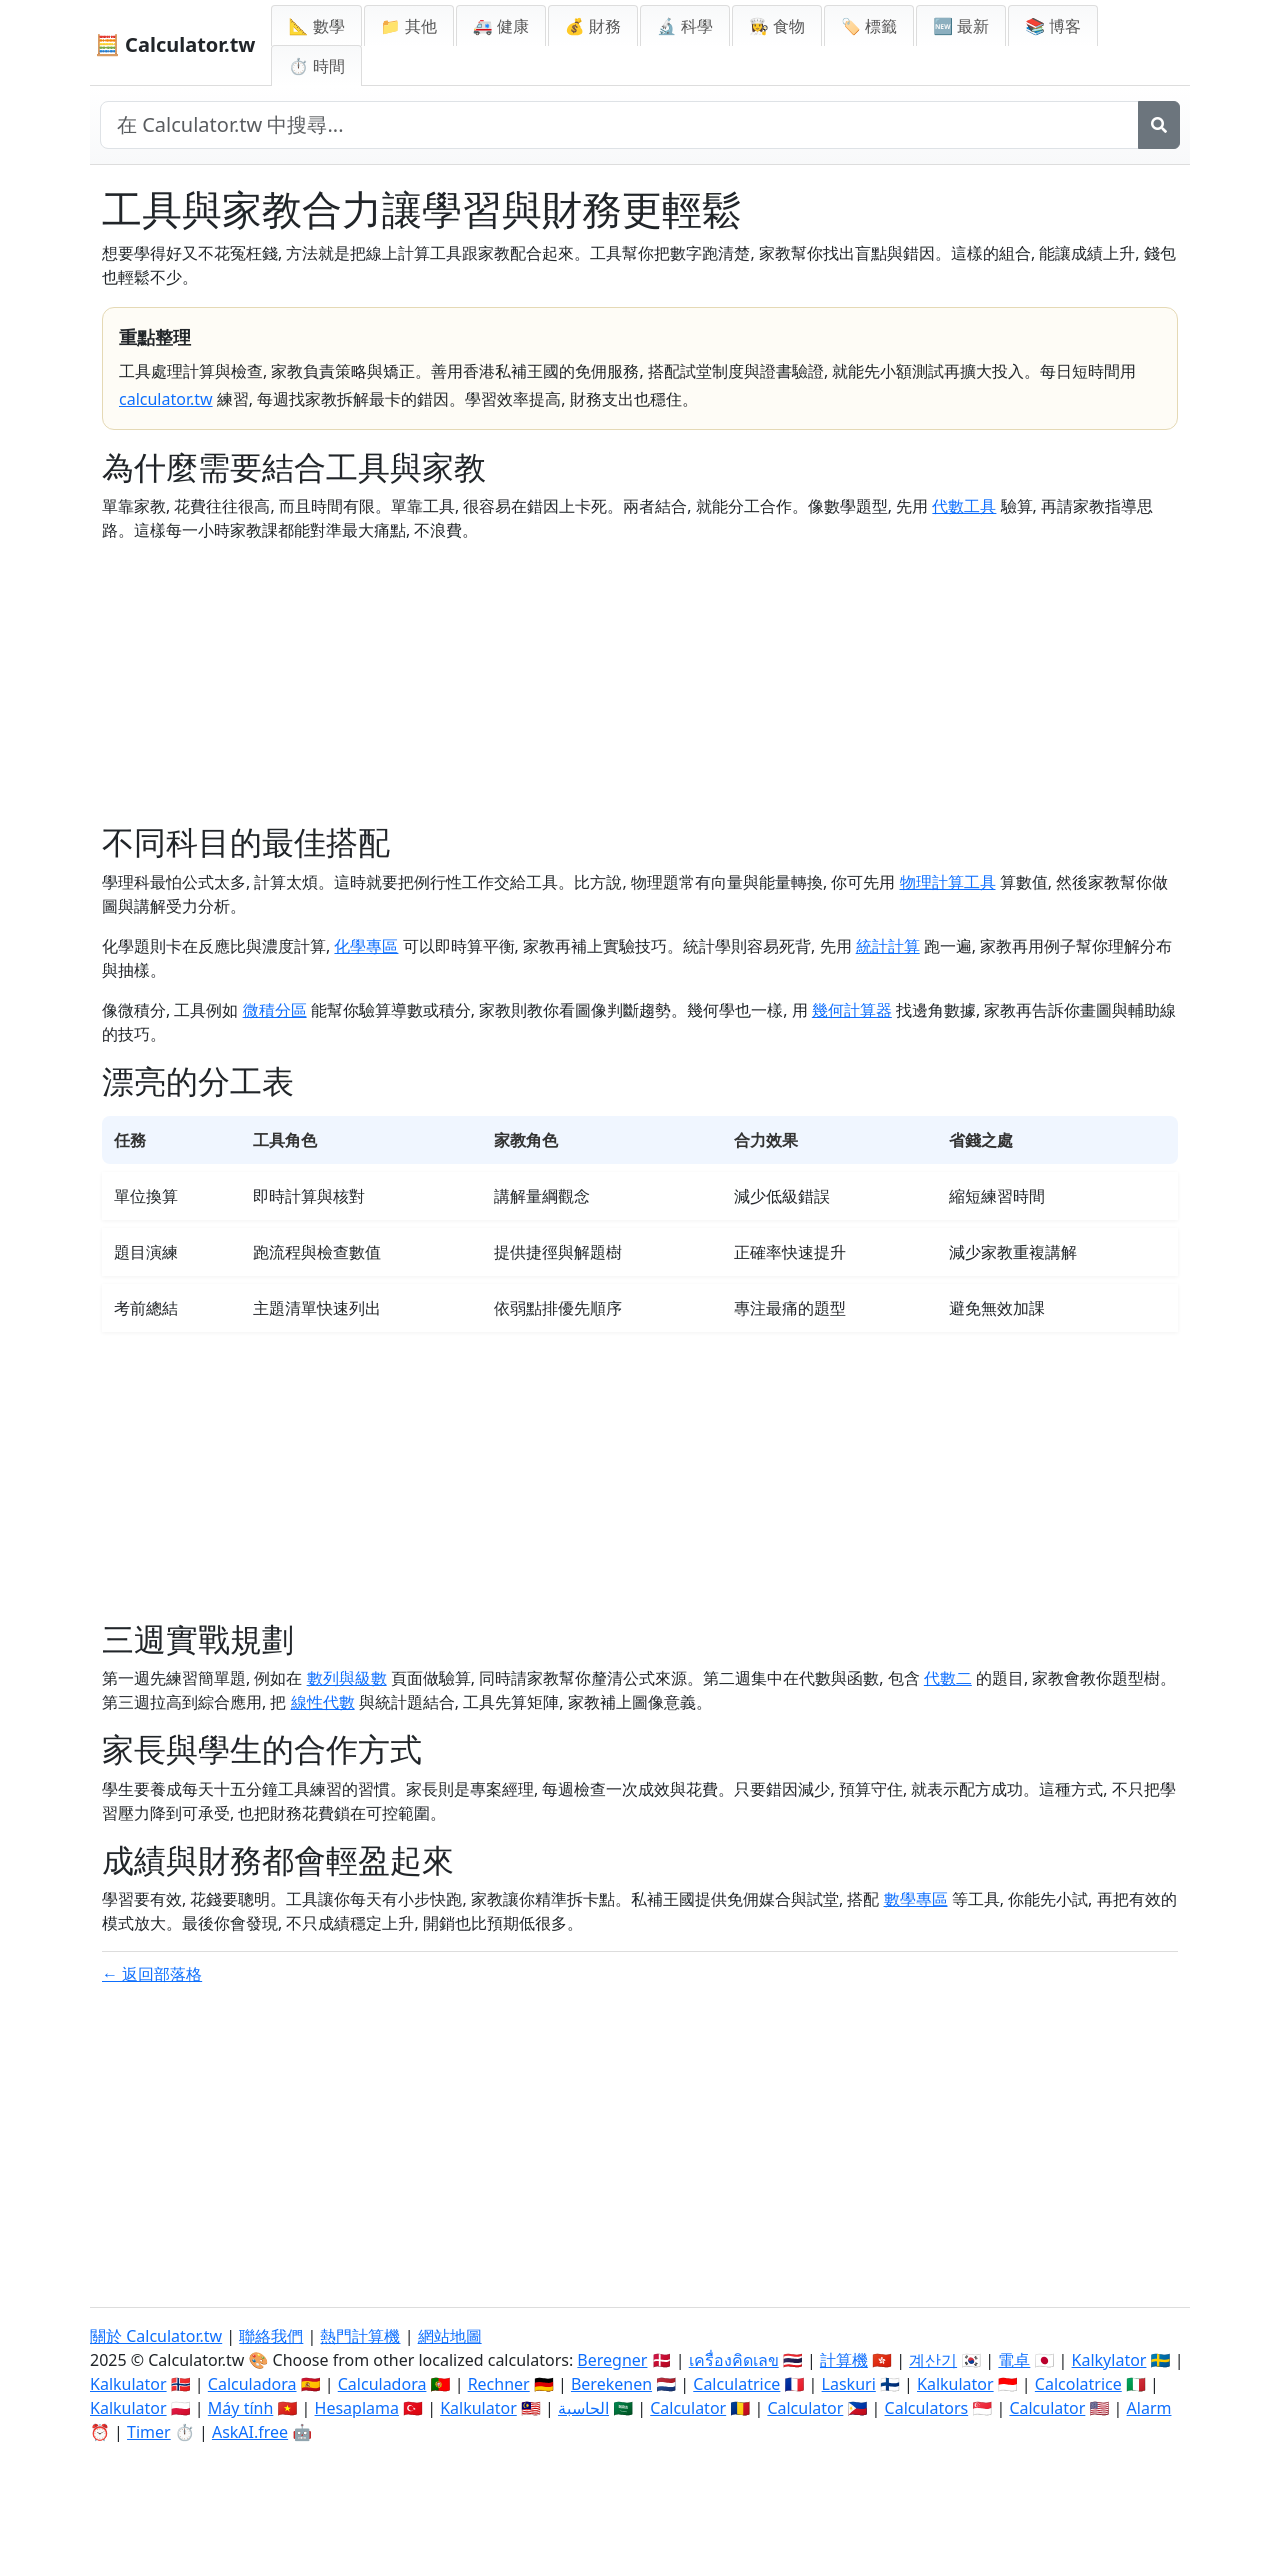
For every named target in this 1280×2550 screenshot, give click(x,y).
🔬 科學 (685, 26)
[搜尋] (1159, 125)
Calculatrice (736, 2384)
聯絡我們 (271, 2336)
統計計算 (888, 946)
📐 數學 (316, 26)
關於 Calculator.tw (156, 2336)
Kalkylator (1109, 2360)
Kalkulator (128, 2384)
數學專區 (916, 1899)
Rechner (499, 2384)
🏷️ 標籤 (869, 26)
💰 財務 (593, 26)
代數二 (948, 1678)
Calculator (688, 2408)
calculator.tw (166, 399)
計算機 (844, 2360)
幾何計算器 (852, 1010)
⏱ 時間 (316, 66)
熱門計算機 (360, 2336)
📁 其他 (409, 26)
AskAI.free (250, 2432)
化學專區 (366, 946)
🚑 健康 (501, 26)
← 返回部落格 (152, 1974)
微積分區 (275, 1010)
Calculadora (252, 2384)
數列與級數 (347, 1678)
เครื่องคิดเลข (734, 2360)
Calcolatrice (1078, 2384)
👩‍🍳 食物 (777, 26)
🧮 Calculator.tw (175, 44)
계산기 (933, 2360)
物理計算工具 (948, 882)
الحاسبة (583, 2408)
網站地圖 (450, 2336)
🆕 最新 (961, 26)
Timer (149, 2432)
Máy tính (241, 2408)
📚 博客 (1053, 26)
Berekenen (611, 2384)
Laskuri (849, 2384)
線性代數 (323, 1702)
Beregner (612, 2360)
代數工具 (964, 506)
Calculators (927, 2408)
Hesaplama (357, 2408)
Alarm (1149, 2408)
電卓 (1014, 2360)
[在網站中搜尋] (619, 125)
